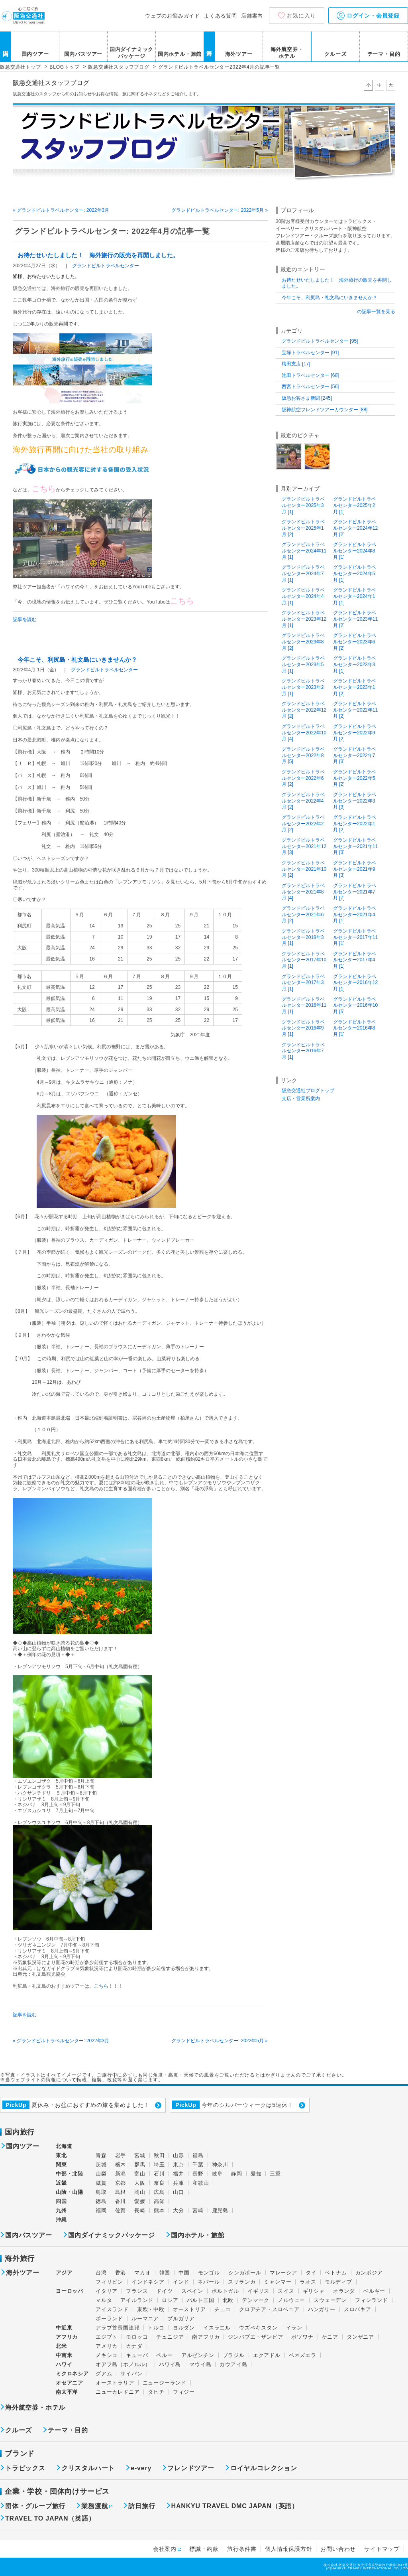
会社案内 (165, 2549)
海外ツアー (239, 54)
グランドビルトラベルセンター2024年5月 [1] (354, 573)
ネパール (209, 2281)
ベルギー (374, 2291)
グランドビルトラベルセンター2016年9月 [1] (303, 1028)
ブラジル (234, 2355)
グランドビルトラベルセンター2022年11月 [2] (355, 710)
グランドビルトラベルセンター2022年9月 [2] (354, 733)
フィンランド (371, 2300)
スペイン (192, 2291)
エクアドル (266, 2355)
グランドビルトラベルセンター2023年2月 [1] (303, 687)
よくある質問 (220, 16)
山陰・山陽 (69, 2192)
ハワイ (64, 2364)
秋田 (159, 2155)
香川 (120, 2201)
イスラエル (217, 2327)
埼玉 (159, 2164)
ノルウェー (291, 2300)
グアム (104, 2373)
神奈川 (220, 2164)
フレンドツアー (190, 2468)
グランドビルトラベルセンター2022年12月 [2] (304, 710)
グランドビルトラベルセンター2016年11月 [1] (304, 1005)
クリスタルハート (88, 2468)
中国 (184, 2272)
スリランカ (241, 2281)
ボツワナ (302, 2336)
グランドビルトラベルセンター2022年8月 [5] (303, 755)
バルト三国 (200, 2300)
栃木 (120, 2164)
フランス (137, 2291)
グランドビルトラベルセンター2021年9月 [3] (354, 869)
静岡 (236, 2173)
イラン (294, 2327)
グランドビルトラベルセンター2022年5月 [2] (354, 778)
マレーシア (283, 2272)
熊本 (159, 2210)
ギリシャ (314, 2291)
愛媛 (139, 2201)
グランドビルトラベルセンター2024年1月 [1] (354, 596)
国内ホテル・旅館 (180, 54)
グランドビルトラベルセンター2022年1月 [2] (354, 823)
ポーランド (109, 2318)
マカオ (142, 2272)
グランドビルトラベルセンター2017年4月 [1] (354, 960)
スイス (286, 2291)
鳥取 (101, 2192)
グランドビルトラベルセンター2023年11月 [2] (355, 619)
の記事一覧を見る (376, 311)
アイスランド (112, 2309)
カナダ (134, 2346)
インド (181, 2281)
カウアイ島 (233, 2364)
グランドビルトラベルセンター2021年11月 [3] (355, 846)
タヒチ (156, 2392)
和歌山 (200, 2182)
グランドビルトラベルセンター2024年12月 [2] (355, 528)
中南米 (64, 2355)
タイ (311, 2272)
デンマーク (255, 2300)
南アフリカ (206, 2336)
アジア (64, 2273)
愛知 (256, 2173)
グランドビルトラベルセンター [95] (320, 341)
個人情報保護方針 (288, 2549)
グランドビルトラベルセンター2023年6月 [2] (354, 642)
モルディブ (338, 2281)
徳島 (101, 2201)
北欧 (228, 2300)
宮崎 (198, 2210)
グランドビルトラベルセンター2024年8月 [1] (354, 551)
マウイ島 (200, 2364)
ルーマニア (145, 2318)
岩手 (120, 2155)
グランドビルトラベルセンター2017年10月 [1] (304, 960)
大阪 (139, 2182)
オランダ (344, 2291)
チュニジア (170, 2336)
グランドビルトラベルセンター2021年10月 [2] (304, 869)
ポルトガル (225, 2291)
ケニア (330, 2336)
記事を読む (25, 619)
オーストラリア (115, 2382)
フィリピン (109, 2281)
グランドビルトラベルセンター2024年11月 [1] (304, 551)
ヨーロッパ (69, 2291)
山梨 (101, 2173)
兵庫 (178, 2182)
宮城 (139, 2155)
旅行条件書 (242, 2549)
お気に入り (301, 15)
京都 (120, 2182)
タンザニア (360, 2336)
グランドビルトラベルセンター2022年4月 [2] (303, 801)
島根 (120, 2192)
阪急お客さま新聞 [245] (307, 398)
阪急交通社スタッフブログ (51, 83)
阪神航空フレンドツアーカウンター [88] (324, 409)
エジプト (107, 2336)
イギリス (258, 2291)
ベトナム (336, 2272)
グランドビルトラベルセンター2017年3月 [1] (303, 983)
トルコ (156, 2327)
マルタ (104, 2300)
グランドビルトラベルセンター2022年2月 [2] (303, 823)
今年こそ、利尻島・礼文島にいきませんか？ (77, 659)
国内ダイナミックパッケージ (131, 52)
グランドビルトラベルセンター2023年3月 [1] (354, 664)
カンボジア (369, 2272)
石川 (159, 2173)
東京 (178, 2164)
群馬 (139, 2164)
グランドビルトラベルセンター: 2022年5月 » (219, 210)
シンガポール (244, 2272)
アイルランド (136, 2300)
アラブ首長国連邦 (117, 2327)
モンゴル (209, 2272)
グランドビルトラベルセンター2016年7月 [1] (303, 1051)
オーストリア (189, 2309)
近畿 (61, 2182)
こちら (101, 1986)
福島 (198, 2155)
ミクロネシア (72, 2373)
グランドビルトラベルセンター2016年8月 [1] (354, 1028)
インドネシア (148, 2281)
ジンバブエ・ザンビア (255, 2336)
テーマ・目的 (383, 54)
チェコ (222, 2309)
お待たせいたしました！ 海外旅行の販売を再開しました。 (98, 255)
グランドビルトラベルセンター (105, 265)
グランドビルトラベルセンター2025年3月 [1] (303, 505)
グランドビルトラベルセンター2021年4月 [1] (354, 914)
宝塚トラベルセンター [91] (310, 352)
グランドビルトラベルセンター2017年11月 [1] (355, 937)
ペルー (164, 2355)
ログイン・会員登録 (368, 16)
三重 (275, 2173)
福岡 (101, 2210)
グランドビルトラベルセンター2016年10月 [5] (355, 1005)
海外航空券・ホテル (287, 52)
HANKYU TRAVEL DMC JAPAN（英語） (234, 2506)
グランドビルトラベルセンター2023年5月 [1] (303, 664)
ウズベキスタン (258, 2327)
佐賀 (120, 2210)
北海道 (64, 2146)
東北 (61, 2155)
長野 (198, 2173)
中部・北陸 (69, 2173)
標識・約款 (204, 2549)
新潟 (120, 2173)
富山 (139, 2173)
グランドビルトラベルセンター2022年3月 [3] (354, 801)
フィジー (184, 2392)
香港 (120, 2272)
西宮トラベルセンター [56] (310, 386)
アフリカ (67, 2336)
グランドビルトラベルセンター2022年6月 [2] (303, 778)
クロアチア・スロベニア (269, 2309)
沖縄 (61, 2219)
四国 (61, 2201)
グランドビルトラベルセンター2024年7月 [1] (303, 573)
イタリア (107, 2291)
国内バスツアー (83, 54)
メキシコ (107, 2355)
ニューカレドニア (117, 2392)
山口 (178, 2192)
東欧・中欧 (151, 2309)
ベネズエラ (302, 2355)
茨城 (101, 2164)
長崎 (139, 2210)
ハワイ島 (170, 2364)
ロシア (170, 2300)
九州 (61, 2210)
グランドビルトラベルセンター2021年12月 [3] (304, 846)
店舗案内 (252, 16)
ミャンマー (277, 2281)
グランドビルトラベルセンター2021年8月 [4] (303, 892)
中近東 (64, 2327)
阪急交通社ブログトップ (308, 1090)
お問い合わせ (338, 2549)
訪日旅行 (141, 2506)
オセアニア (69, 2382)
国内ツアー (35, 54)
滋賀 (101, 2182)
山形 (178, 2155)
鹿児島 (220, 2210)
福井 (178, 2173)
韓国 (165, 2272)
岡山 (139, 2192)
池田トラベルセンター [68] (310, 375)
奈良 (159, 2182)
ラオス (308, 2281)
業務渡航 (94, 2506)
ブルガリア (181, 2318)
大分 (178, 2210)
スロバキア (357, 2309)
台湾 (101, 2272)
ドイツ (164, 2291)
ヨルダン (184, 2327)
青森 (101, 2155)
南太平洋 (67, 2392)
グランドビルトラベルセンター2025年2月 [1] (354, 505)
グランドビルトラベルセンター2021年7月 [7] (354, 892)
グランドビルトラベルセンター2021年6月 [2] (303, 914)
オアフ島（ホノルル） (123, 2364)
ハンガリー (321, 2309)
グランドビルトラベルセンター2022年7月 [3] (354, 755)
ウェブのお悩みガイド (172, 16)
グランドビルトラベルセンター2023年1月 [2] (354, 687)
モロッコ (137, 2336)
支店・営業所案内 (301, 1098)
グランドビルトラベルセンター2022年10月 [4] (304, 733)
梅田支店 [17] (296, 364)
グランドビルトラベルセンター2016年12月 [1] (355, 983)
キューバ (137, 2355)
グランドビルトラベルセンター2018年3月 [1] (303, 937)
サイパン (131, 2373)
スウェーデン (330, 2300)
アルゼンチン (197, 2355)
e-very (141, 2468)
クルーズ (335, 54)
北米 (61, 2346)
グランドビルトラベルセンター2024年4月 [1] (303, 596)
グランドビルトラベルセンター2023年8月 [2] (303, 642)
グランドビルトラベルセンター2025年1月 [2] (303, 528)
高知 (159, 2201)
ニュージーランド (164, 2382)
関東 (61, 2164)
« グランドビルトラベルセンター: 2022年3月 (61, 210)
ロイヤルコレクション (263, 2468)
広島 (159, 2192)
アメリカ (107, 2346)
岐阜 (217, 2173)
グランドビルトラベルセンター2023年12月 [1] (304, 619)
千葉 (198, 2164)
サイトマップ (382, 2549)
